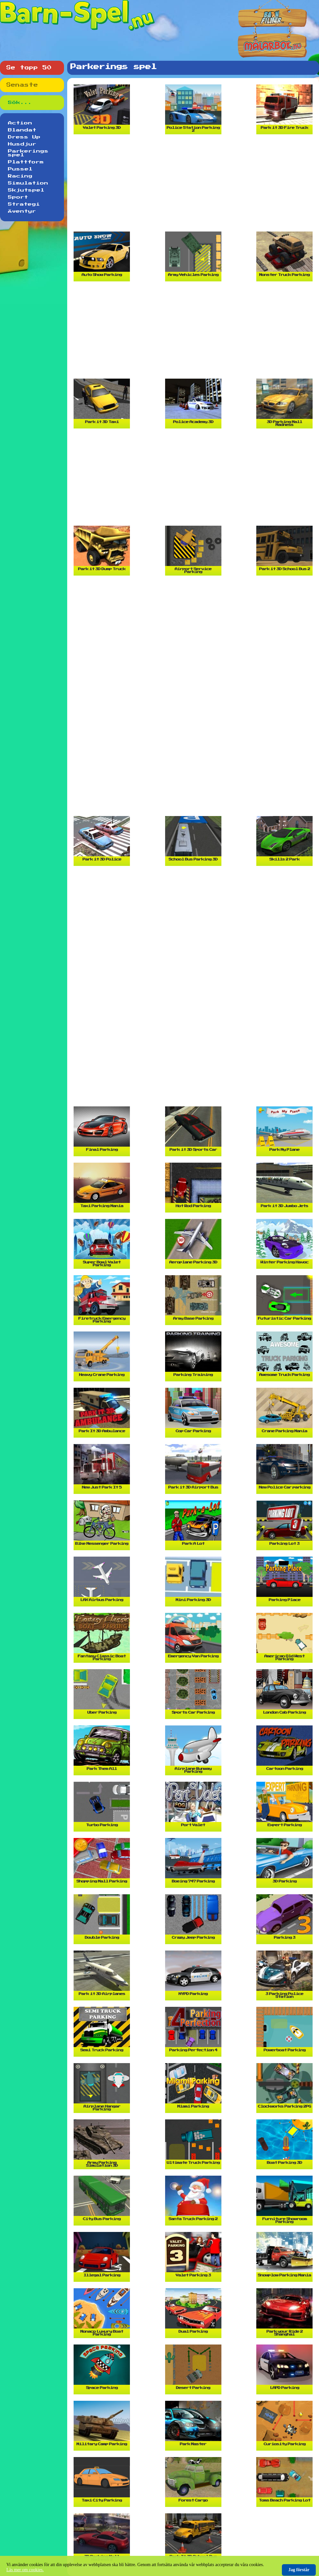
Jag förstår (298, 2569)
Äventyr (22, 211)
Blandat (22, 130)
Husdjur (22, 144)
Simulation (28, 183)
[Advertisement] (194, 185)
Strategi (24, 204)
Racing (20, 176)
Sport (18, 197)
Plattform (26, 162)
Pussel (20, 169)
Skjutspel (26, 190)
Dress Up (24, 137)
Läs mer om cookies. (25, 2569)
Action (20, 123)
